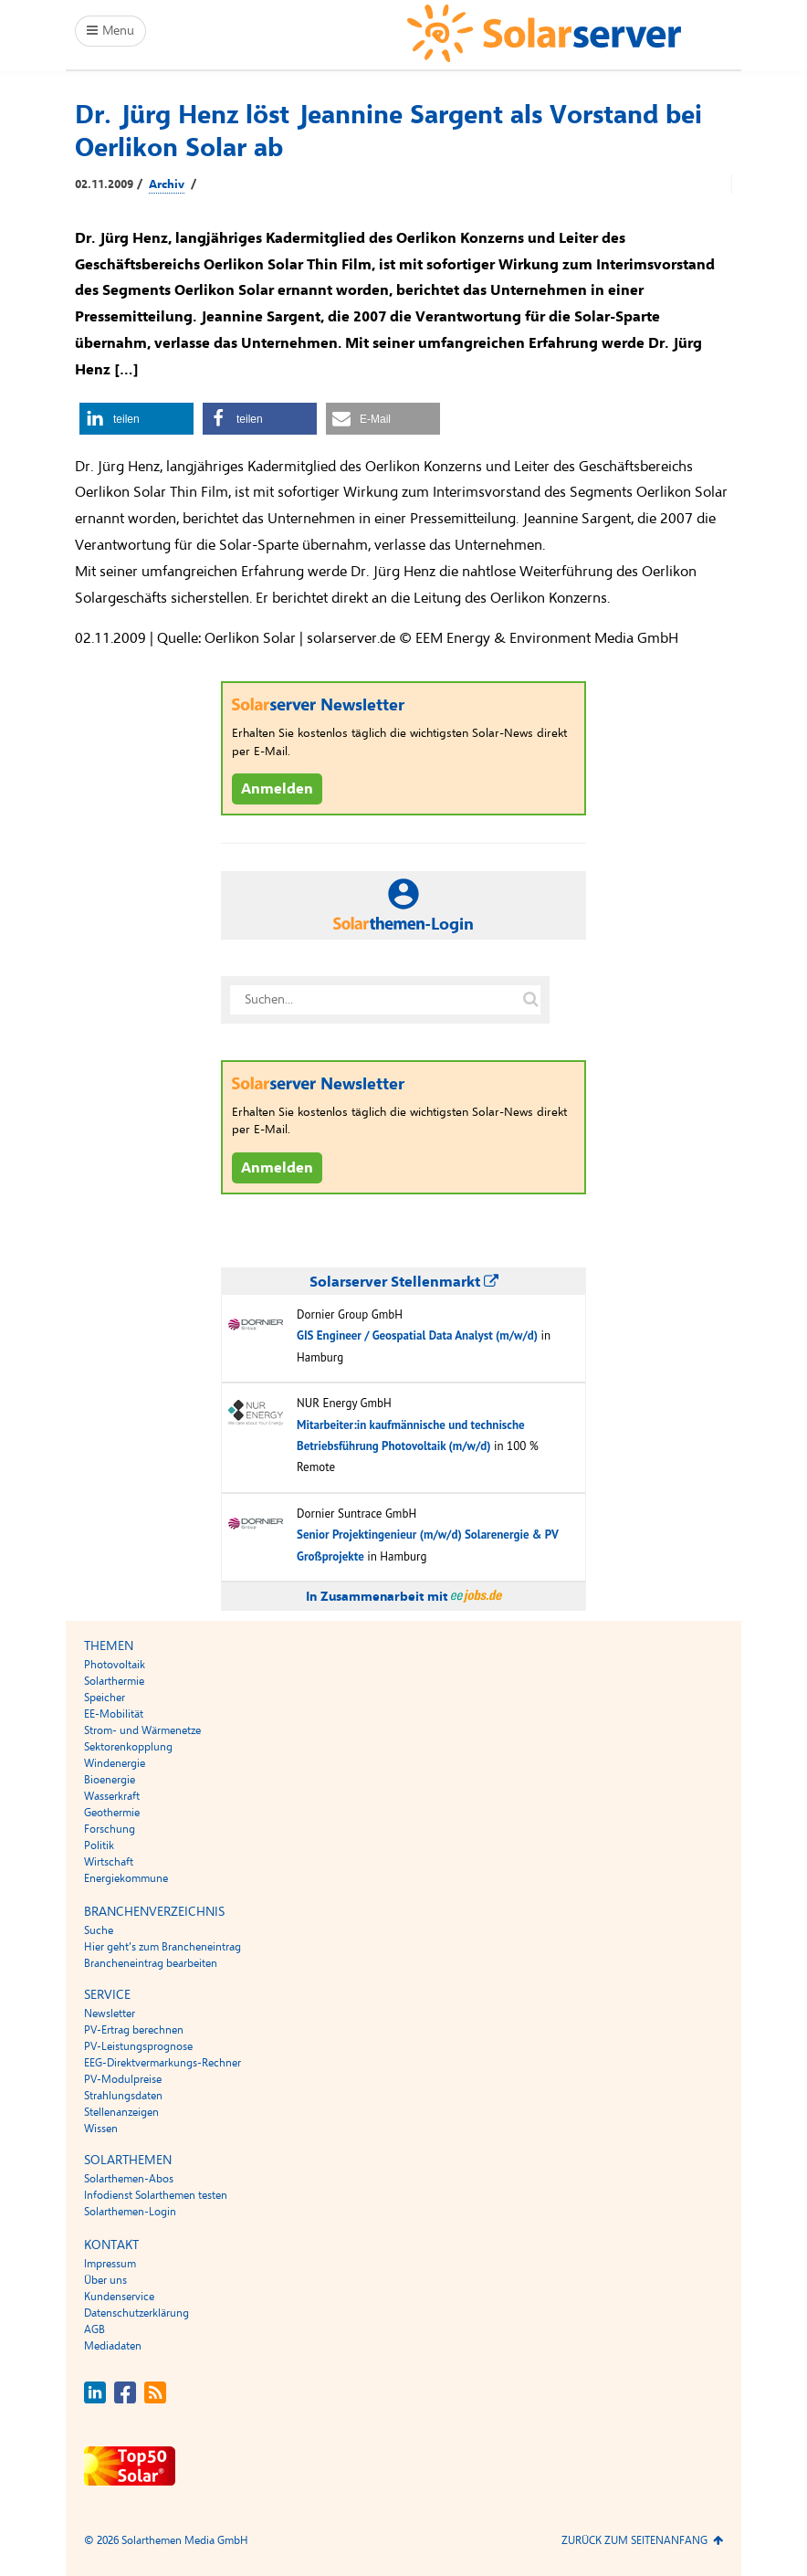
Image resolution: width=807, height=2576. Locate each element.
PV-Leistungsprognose (138, 2046)
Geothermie (112, 1812)
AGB (94, 2329)
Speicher (104, 1697)
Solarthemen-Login (130, 2211)
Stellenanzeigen (121, 2112)
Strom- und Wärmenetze (142, 1730)
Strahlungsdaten (123, 2095)
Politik (99, 1845)
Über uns (105, 2280)
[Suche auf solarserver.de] (530, 1000)
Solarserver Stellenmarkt (403, 1282)
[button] (136, 419)
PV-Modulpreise (123, 2079)
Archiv (166, 184)
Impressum (110, 2263)
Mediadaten (112, 2346)
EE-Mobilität (113, 1714)
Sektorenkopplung (128, 1747)
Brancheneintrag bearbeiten (150, 1963)
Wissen (101, 2128)
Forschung (109, 1829)
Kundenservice (119, 2296)
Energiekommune (126, 1878)
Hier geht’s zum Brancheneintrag (162, 1947)
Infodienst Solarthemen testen (155, 2195)
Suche (98, 1930)
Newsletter (109, 2013)
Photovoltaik (114, 1664)
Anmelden (277, 789)
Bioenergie (109, 1779)
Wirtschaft (108, 1862)
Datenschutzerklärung (136, 2313)
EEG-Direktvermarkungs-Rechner (162, 2063)
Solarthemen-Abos (128, 2178)
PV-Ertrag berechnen (133, 2030)
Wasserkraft (112, 1796)
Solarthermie (114, 1681)
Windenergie (114, 1763)
